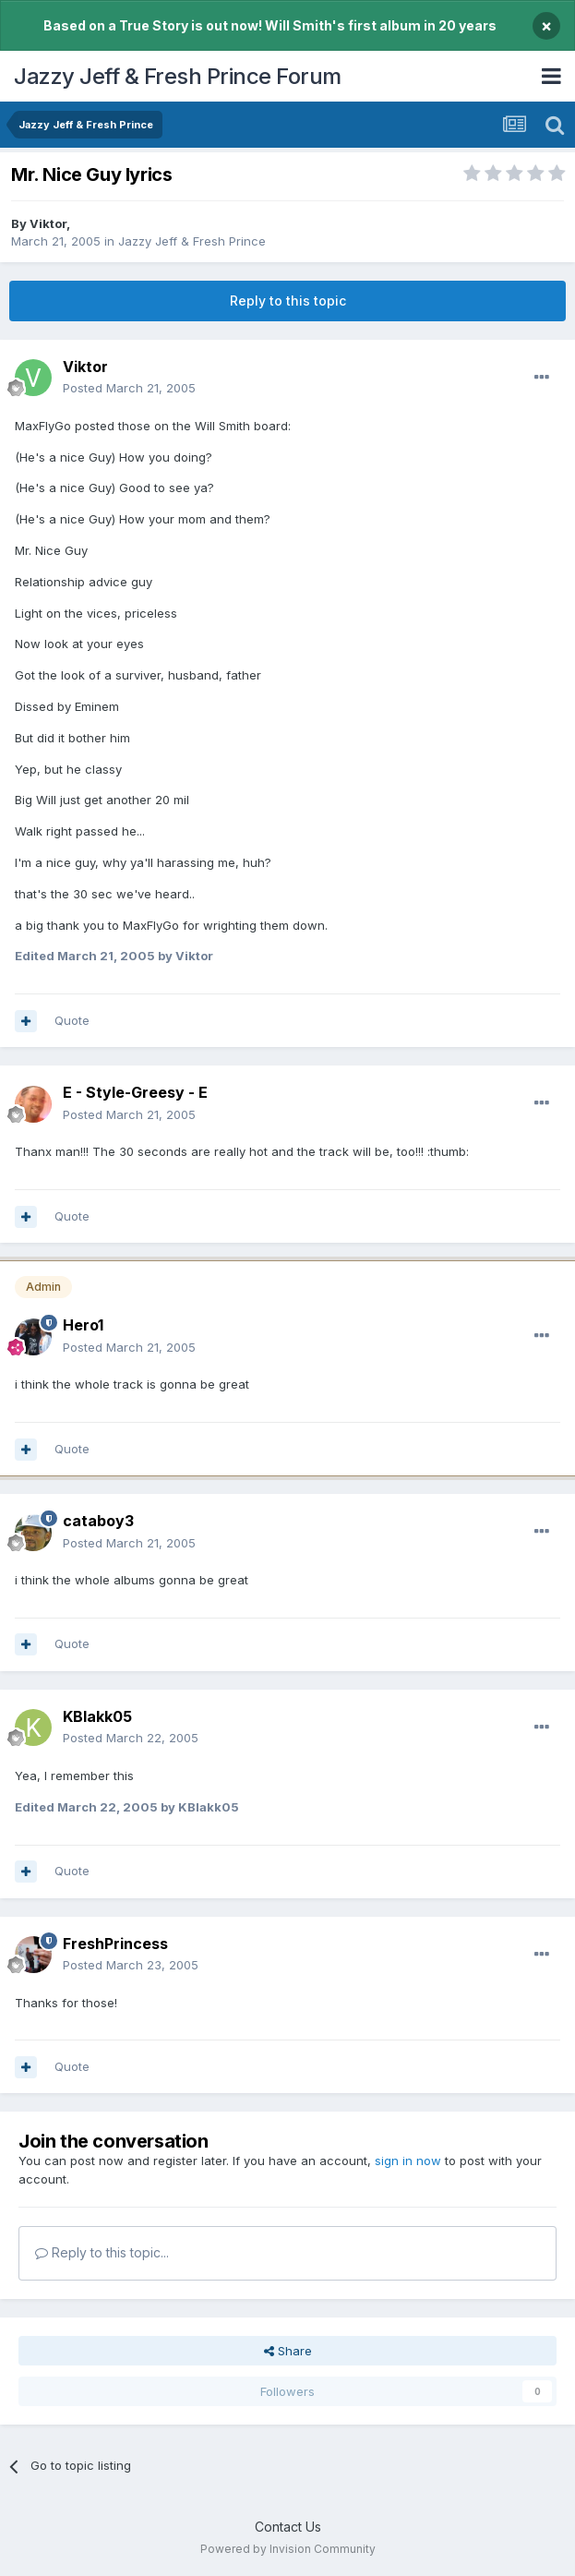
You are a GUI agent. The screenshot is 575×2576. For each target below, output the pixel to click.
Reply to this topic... (102, 2252)
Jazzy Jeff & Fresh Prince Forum (177, 76)
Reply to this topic (288, 300)
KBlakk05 (97, 1716)
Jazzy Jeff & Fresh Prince (192, 241)
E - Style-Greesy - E (135, 1092)
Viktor (48, 223)
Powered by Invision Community (288, 2549)
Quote (72, 1020)
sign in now (408, 2160)
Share (288, 2351)
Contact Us (288, 2526)
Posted (129, 387)
